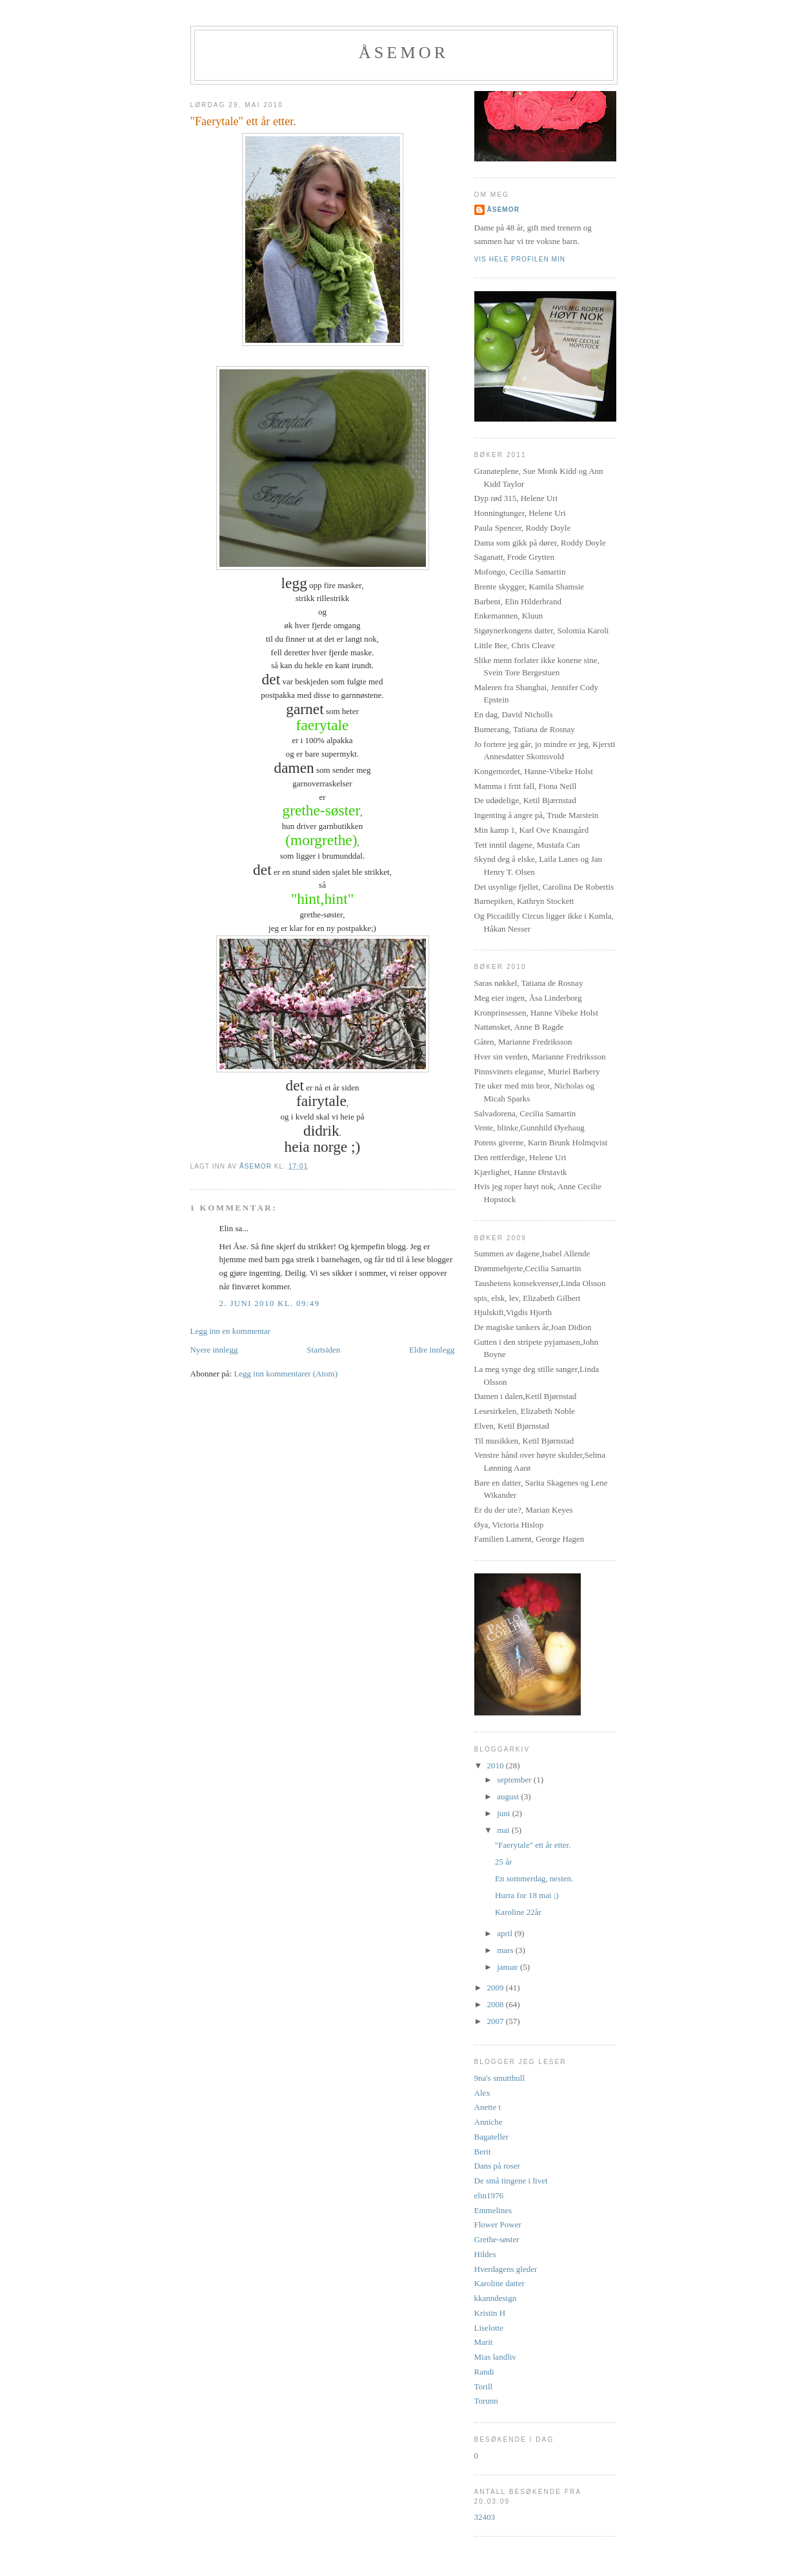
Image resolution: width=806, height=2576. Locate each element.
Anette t (487, 2107)
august (509, 1796)
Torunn (486, 2401)
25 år (503, 1861)
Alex (482, 2093)
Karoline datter (499, 2283)
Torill (483, 2386)
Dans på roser (497, 2166)
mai (504, 1830)
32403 (485, 2517)
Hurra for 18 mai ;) (527, 1895)
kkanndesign (495, 2298)
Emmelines (493, 2210)
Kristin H (490, 2313)
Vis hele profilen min (520, 259)
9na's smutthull (499, 2078)
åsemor (503, 209)
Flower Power (497, 2224)
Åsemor (404, 52)
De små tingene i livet (511, 2180)
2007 (496, 2021)
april (505, 1933)
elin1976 (489, 2195)
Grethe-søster (496, 2239)
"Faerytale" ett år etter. (532, 1845)
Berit (482, 2151)
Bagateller (491, 2137)
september (515, 1779)
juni (504, 1813)
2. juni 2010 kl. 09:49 (269, 1303)
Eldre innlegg (431, 1349)
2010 (496, 1765)
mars (506, 1950)
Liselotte (489, 2328)
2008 (496, 2004)
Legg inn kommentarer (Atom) (286, 1373)
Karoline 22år (518, 1912)
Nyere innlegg (214, 1349)
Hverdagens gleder (506, 2269)
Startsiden (323, 1349)
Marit (483, 2342)
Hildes (485, 2254)
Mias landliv (495, 2357)
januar (508, 1967)
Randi (484, 2372)
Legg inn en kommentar (230, 1331)
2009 (496, 1987)
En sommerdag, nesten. (534, 1878)
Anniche (488, 2122)
